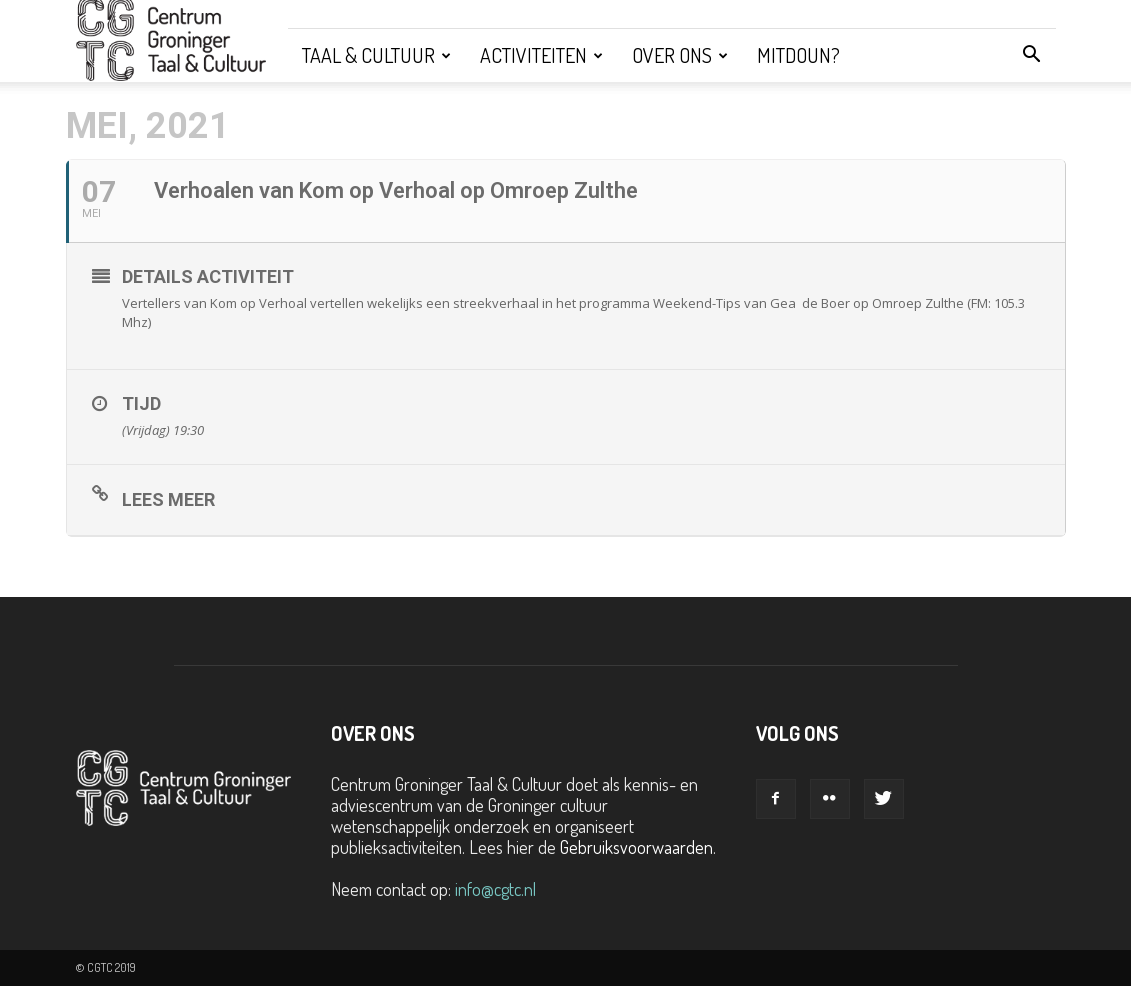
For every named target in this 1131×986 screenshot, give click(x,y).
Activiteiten (541, 55)
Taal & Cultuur (376, 55)
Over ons (680, 55)
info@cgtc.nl (495, 889)
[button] (1032, 55)
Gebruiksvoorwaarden (636, 847)
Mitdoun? (798, 55)
